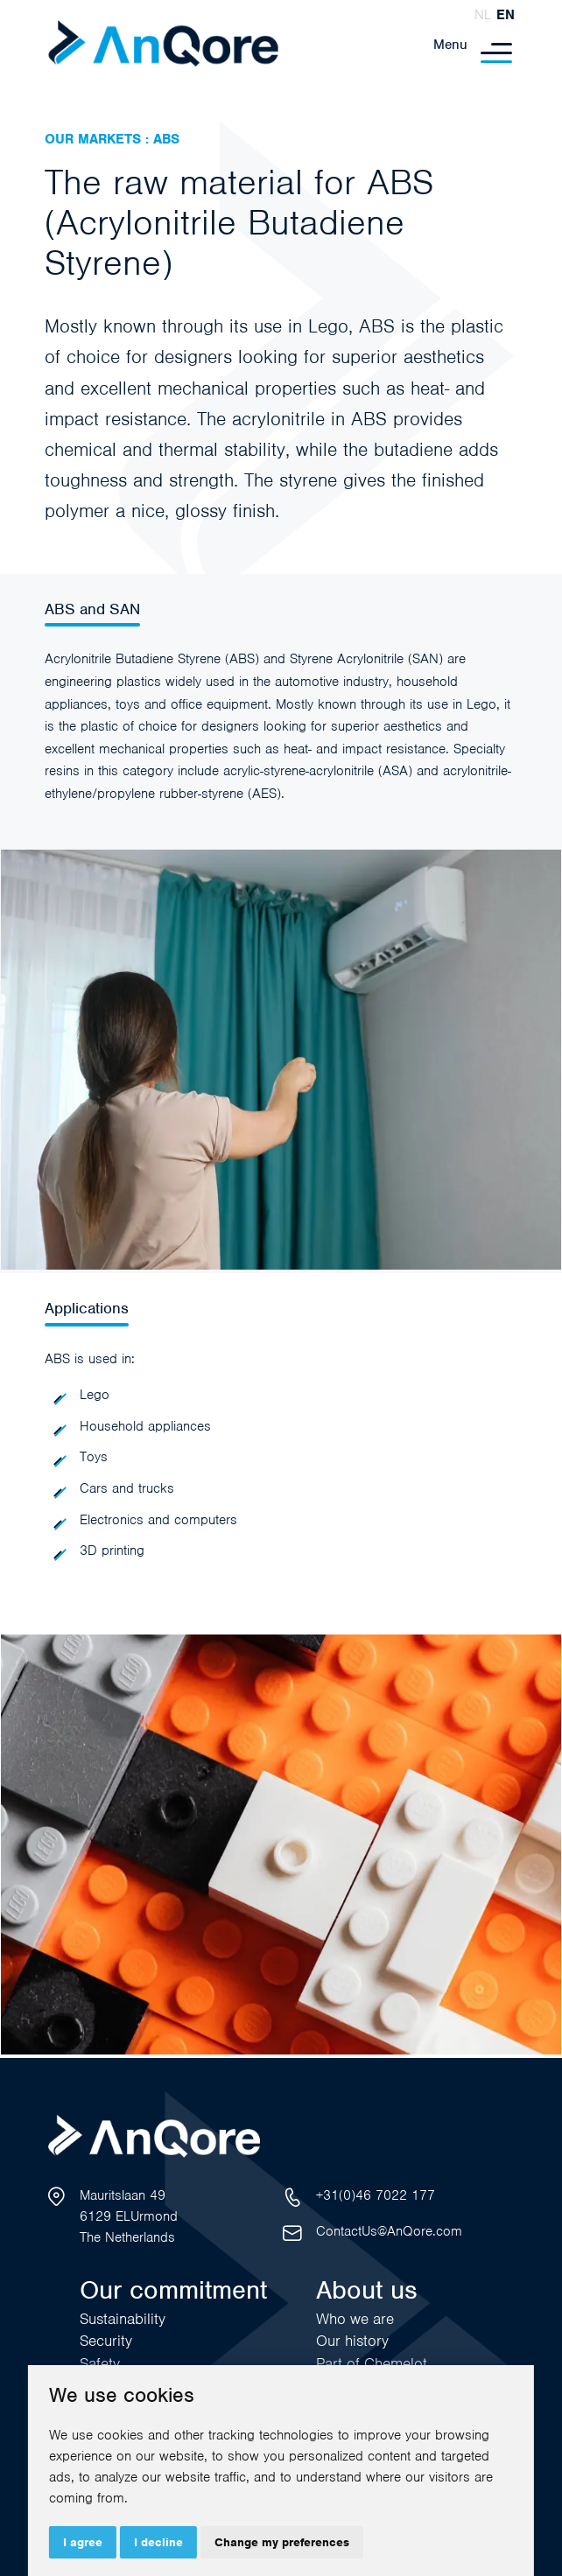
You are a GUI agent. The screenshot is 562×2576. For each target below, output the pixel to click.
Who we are (355, 2318)
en (505, 15)
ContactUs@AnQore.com (389, 2231)
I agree (82, 2542)
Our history (352, 2340)
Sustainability (122, 2318)
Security (106, 2340)
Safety (100, 2363)
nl (482, 15)
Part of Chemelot (371, 2363)
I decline (158, 2542)
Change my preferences (281, 2542)
